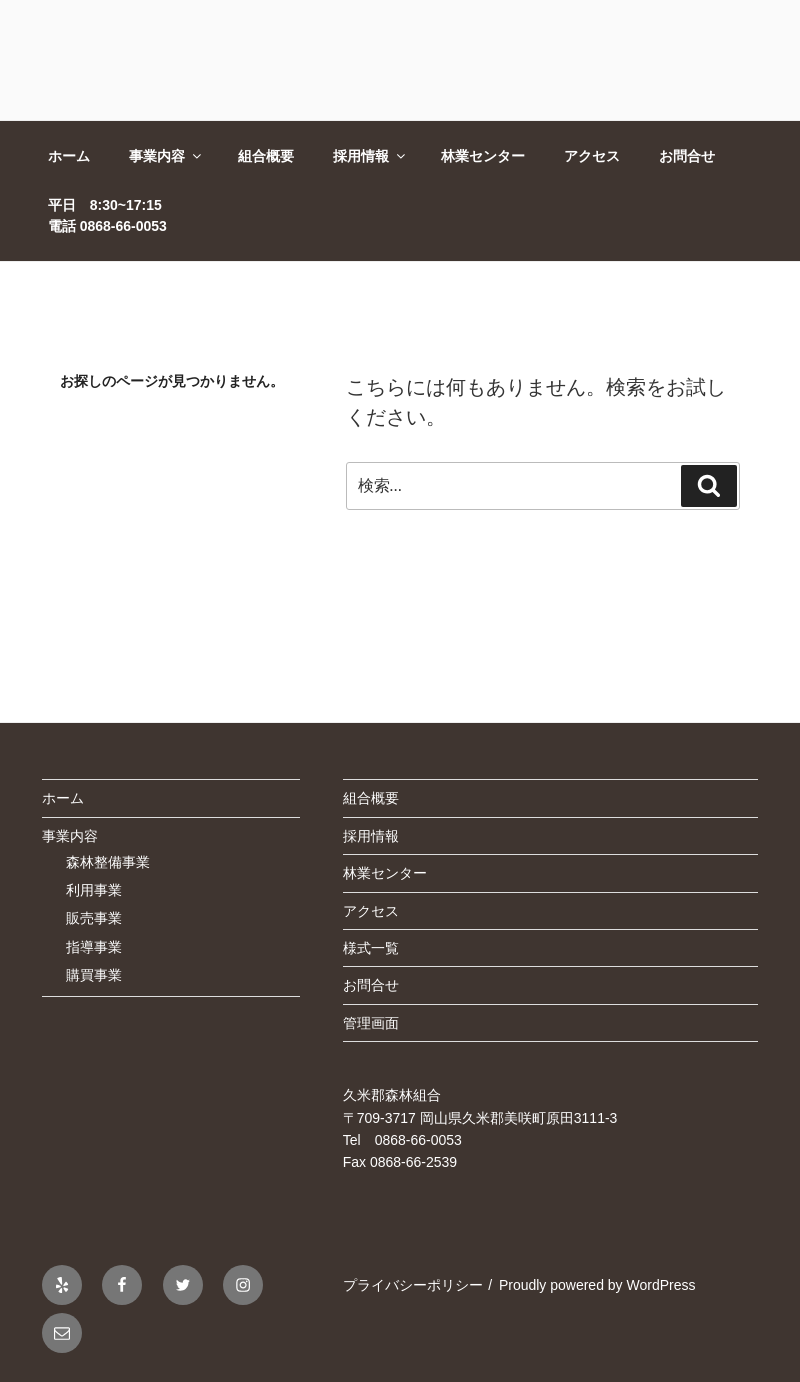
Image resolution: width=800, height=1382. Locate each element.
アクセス (592, 156)
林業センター (483, 156)
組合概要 (266, 156)
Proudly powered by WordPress (597, 1285)
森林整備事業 (108, 862)
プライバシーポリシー (413, 1285)
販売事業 (94, 918)
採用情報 (370, 156)
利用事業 (94, 890)
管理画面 (371, 1023)
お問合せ (687, 156)
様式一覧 (371, 948)
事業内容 (166, 156)
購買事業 (94, 975)
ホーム (69, 156)
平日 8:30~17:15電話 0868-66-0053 (107, 215)
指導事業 (94, 947)
